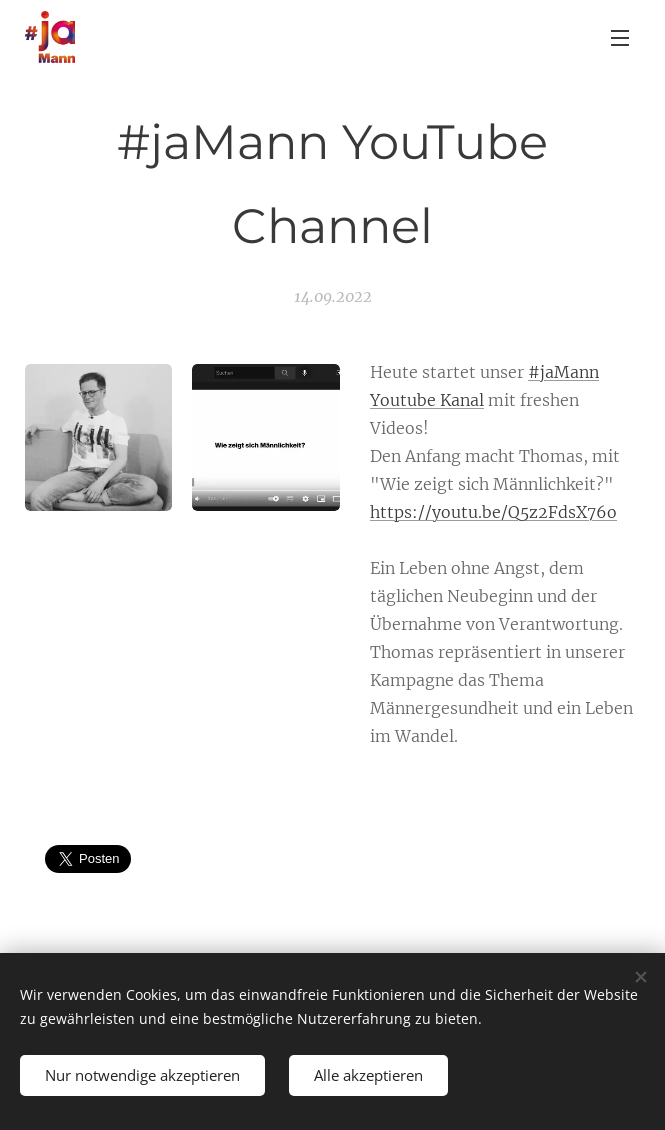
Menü (620, 38)
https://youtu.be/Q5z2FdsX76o (493, 512)
